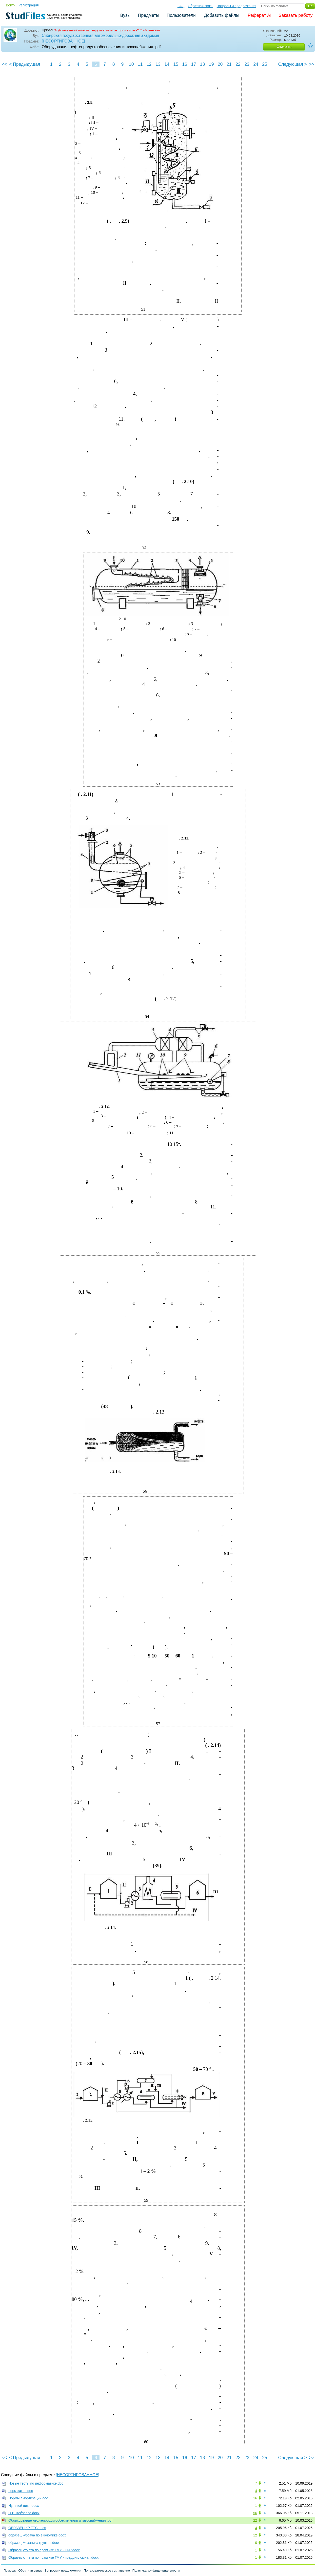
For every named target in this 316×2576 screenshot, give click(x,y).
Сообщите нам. (150, 30)
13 (158, 64)
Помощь (9, 2570)
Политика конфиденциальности (156, 2570)
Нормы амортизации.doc (28, 2498)
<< (4, 64)
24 (255, 64)
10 (131, 64)
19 (211, 64)
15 (175, 64)
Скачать (283, 46)
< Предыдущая (24, 64)
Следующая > (292, 64)
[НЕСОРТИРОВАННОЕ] (63, 41)
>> (311, 64)
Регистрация (29, 5)
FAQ (181, 6)
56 (255, 2513)
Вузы (125, 15)
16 (184, 64)
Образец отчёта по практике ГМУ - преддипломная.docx (53, 2557)
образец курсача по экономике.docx (37, 2535)
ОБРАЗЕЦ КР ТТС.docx (27, 2528)
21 (229, 64)
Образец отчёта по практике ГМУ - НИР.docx (44, 2550)
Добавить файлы (221, 15)
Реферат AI (259, 15)
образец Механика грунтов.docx (33, 2543)
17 (193, 64)
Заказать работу (296, 15)
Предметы (148, 15)
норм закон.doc (20, 2491)
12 (149, 64)
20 (220, 64)
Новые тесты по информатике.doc (35, 2483)
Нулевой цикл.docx (23, 2506)
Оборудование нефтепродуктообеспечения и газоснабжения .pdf (60, 2520)
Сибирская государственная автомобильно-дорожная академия (100, 35)
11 (140, 64)
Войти (11, 5)
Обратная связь (200, 6)
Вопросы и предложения (236, 6)
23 (246, 64)
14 (166, 64)
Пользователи (181, 15)
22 (238, 64)
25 (264, 64)
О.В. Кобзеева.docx (24, 2513)
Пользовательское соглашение (107, 2570)
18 (202, 64)
